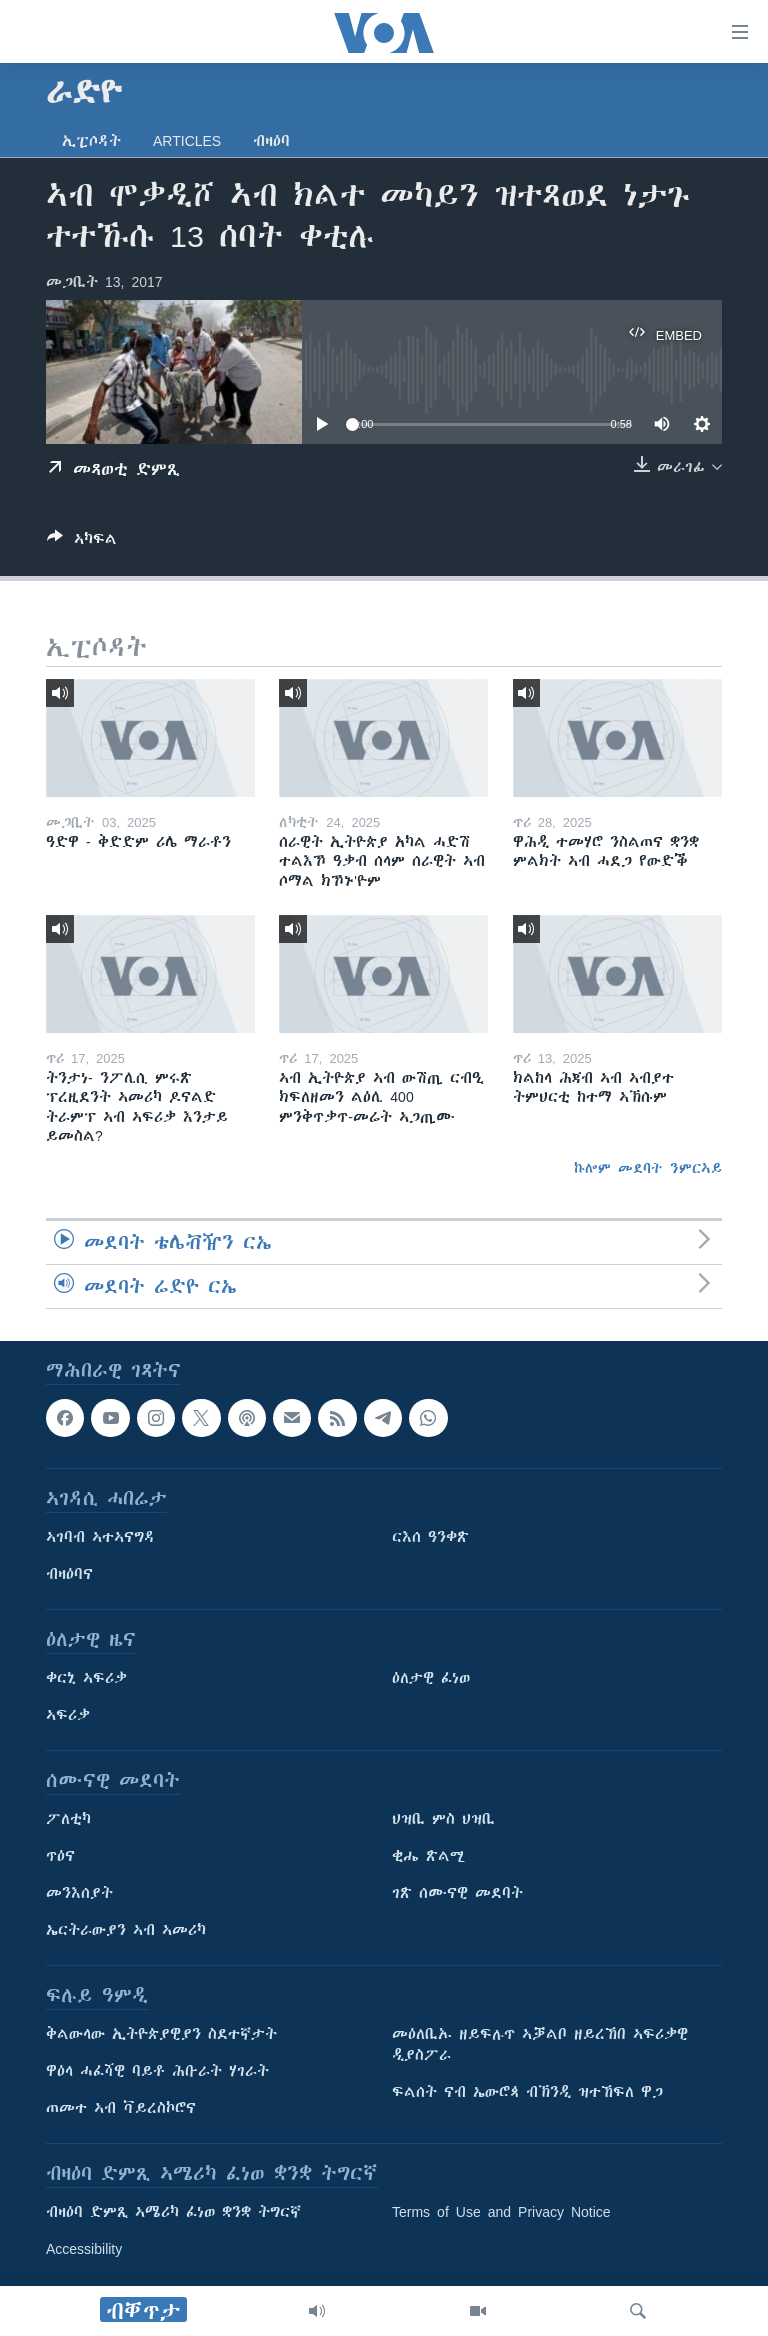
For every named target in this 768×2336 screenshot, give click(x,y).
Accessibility (84, 2250)
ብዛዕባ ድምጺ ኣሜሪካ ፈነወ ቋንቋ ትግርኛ (173, 2213)
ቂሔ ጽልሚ (428, 1857)
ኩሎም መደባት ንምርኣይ (648, 1168)
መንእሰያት (79, 1894)
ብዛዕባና (69, 1575)
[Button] (82, 542)
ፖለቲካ (68, 1820)
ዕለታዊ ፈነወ (431, 1679)
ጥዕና (60, 1857)
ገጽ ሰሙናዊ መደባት (457, 1894)
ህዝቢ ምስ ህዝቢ (443, 1820)
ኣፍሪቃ (68, 1716)
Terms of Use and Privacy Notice (501, 2213)
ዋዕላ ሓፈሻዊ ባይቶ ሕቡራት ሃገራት (157, 2072)
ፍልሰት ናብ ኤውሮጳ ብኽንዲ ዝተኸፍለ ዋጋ (527, 2093)
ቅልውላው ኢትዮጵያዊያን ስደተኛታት (161, 2035)
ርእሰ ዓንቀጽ (430, 1538)
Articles (187, 141)
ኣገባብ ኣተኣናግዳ (100, 1538)
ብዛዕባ (271, 141)
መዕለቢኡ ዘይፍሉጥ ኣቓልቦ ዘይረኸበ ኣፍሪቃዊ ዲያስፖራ (540, 2045)
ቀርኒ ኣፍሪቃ (86, 1679)
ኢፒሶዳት (91, 141)
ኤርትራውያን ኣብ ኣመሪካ (126, 1931)
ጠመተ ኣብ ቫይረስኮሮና (121, 2109)
